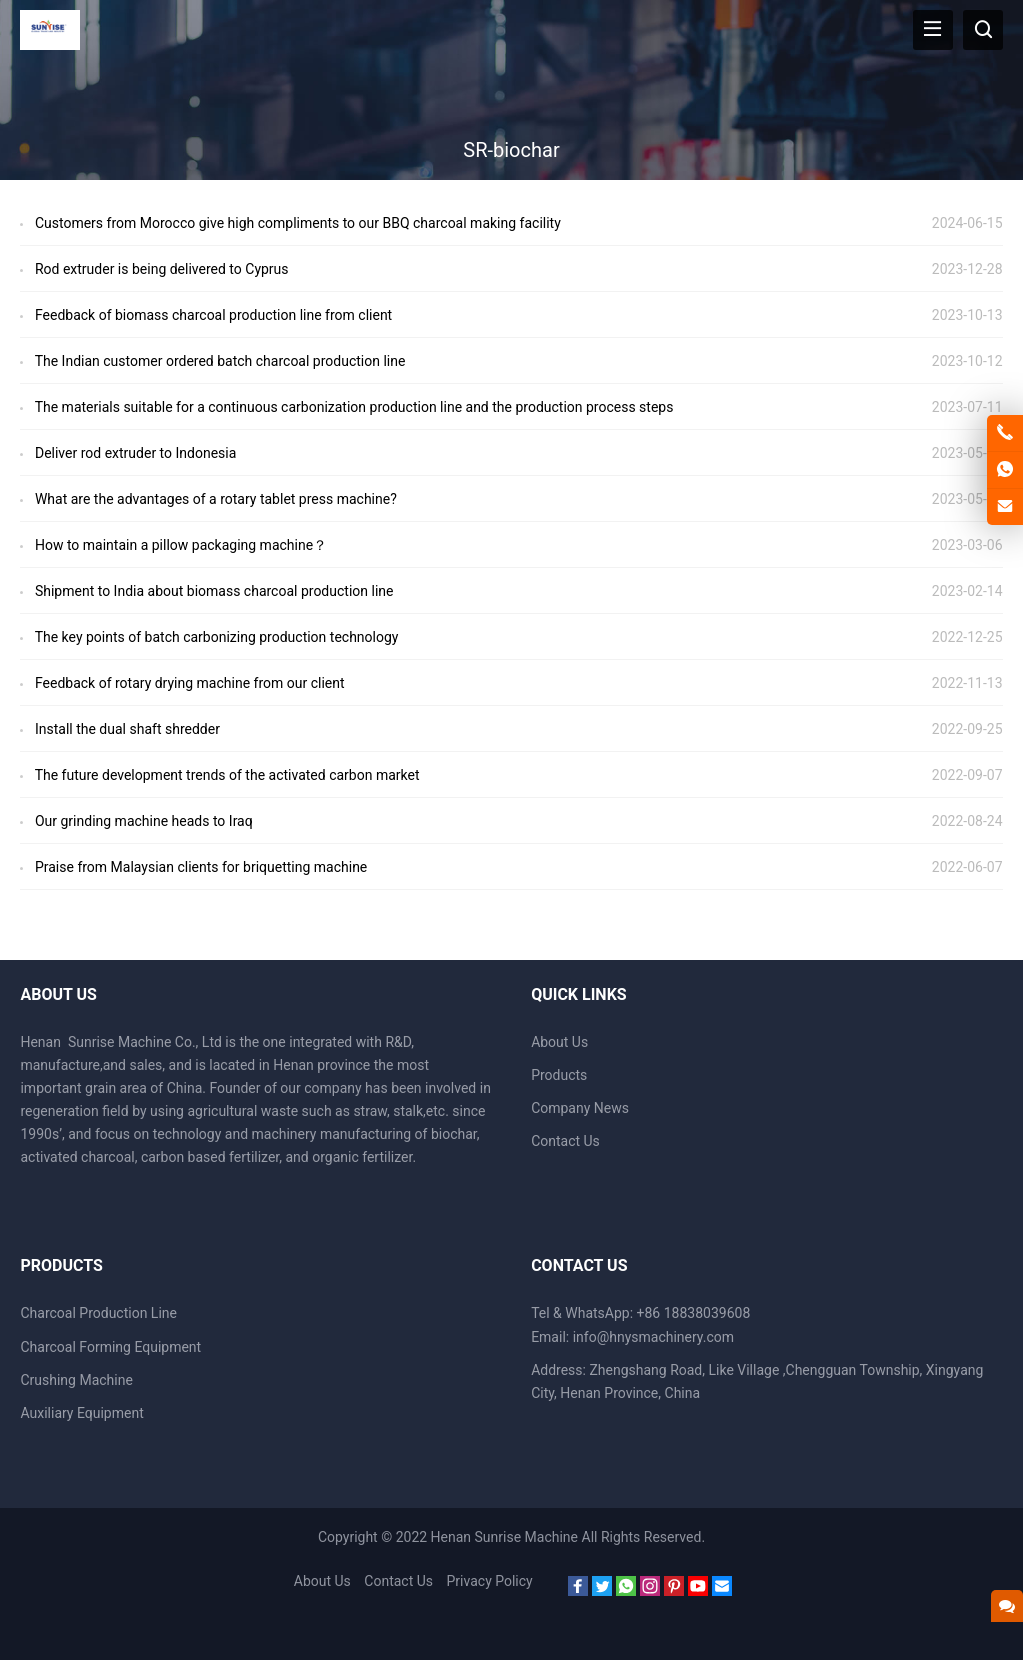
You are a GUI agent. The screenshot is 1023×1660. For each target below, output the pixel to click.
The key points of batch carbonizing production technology (217, 637)
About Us (559, 1042)
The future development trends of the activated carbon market (227, 775)
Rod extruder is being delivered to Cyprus (162, 269)
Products (559, 1075)
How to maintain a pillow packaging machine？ (181, 545)
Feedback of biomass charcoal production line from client (213, 315)
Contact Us (565, 1141)
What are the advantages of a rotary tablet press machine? (216, 499)
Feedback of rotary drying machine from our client (190, 683)
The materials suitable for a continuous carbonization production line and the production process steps (354, 407)
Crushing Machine (76, 1380)
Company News (580, 1108)
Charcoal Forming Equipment (110, 1347)
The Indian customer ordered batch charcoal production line (220, 361)
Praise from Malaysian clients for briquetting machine (201, 867)
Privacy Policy (490, 1581)
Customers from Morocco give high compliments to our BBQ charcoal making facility (298, 223)
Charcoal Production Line (98, 1313)
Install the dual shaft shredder (127, 729)
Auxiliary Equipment (81, 1413)
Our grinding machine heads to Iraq (144, 821)
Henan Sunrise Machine (504, 1537)
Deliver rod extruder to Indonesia (135, 453)
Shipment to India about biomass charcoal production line (214, 591)
